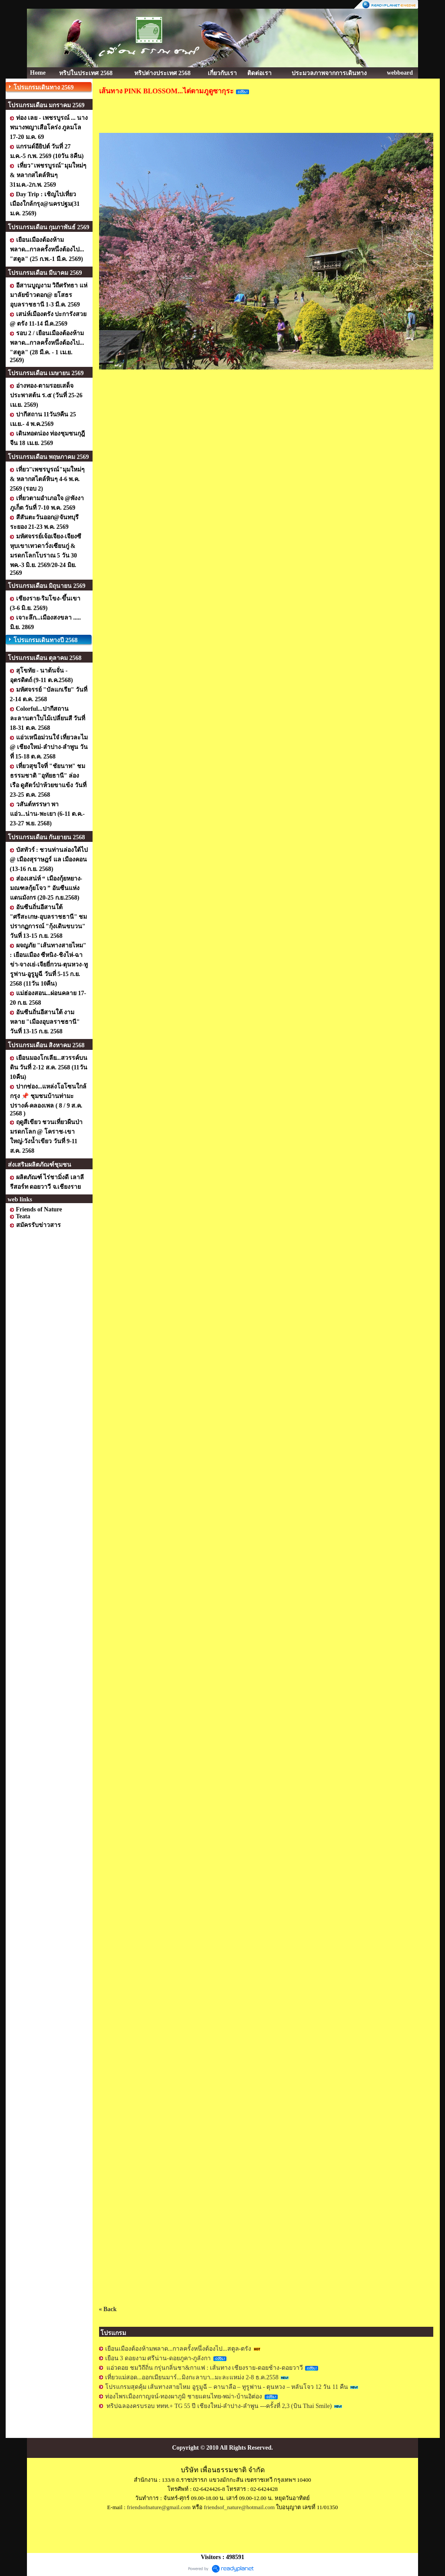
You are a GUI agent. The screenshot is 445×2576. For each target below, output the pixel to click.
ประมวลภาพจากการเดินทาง (329, 73)
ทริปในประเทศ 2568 (86, 73)
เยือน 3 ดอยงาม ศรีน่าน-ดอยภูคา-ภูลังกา (158, 2358)
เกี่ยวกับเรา (222, 73)
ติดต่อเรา (259, 73)
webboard (400, 72)
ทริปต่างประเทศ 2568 (162, 73)
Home (38, 72)
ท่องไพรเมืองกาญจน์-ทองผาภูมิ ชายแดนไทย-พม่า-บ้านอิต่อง (184, 2396)
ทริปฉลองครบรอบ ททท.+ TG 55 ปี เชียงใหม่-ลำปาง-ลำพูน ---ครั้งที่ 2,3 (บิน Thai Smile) (219, 2406)
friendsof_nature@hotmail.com (239, 2507)
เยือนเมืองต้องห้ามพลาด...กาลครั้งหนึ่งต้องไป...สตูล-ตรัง (178, 2348)
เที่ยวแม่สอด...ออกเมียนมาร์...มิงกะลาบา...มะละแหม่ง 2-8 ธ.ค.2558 (192, 2377)
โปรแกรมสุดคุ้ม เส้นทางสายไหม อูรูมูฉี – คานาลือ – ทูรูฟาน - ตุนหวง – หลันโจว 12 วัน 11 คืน (226, 2387)
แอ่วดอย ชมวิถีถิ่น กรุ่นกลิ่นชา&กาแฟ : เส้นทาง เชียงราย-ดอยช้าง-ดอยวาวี (205, 2368)
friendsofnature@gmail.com (159, 2507)
